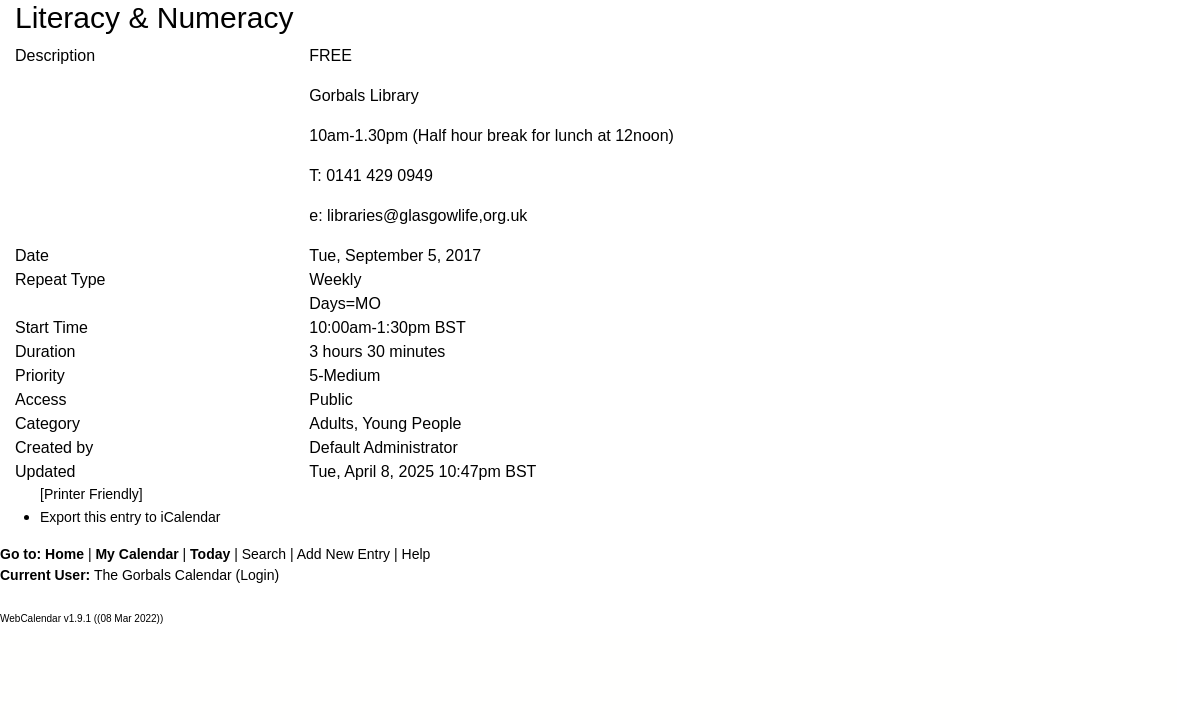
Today (210, 554)
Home (64, 554)
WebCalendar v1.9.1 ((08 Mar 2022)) (81, 618)
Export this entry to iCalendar (130, 517)
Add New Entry (343, 554)
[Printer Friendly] (91, 494)
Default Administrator (383, 447)
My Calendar (136, 554)
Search (264, 554)
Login (257, 575)
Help (416, 554)
